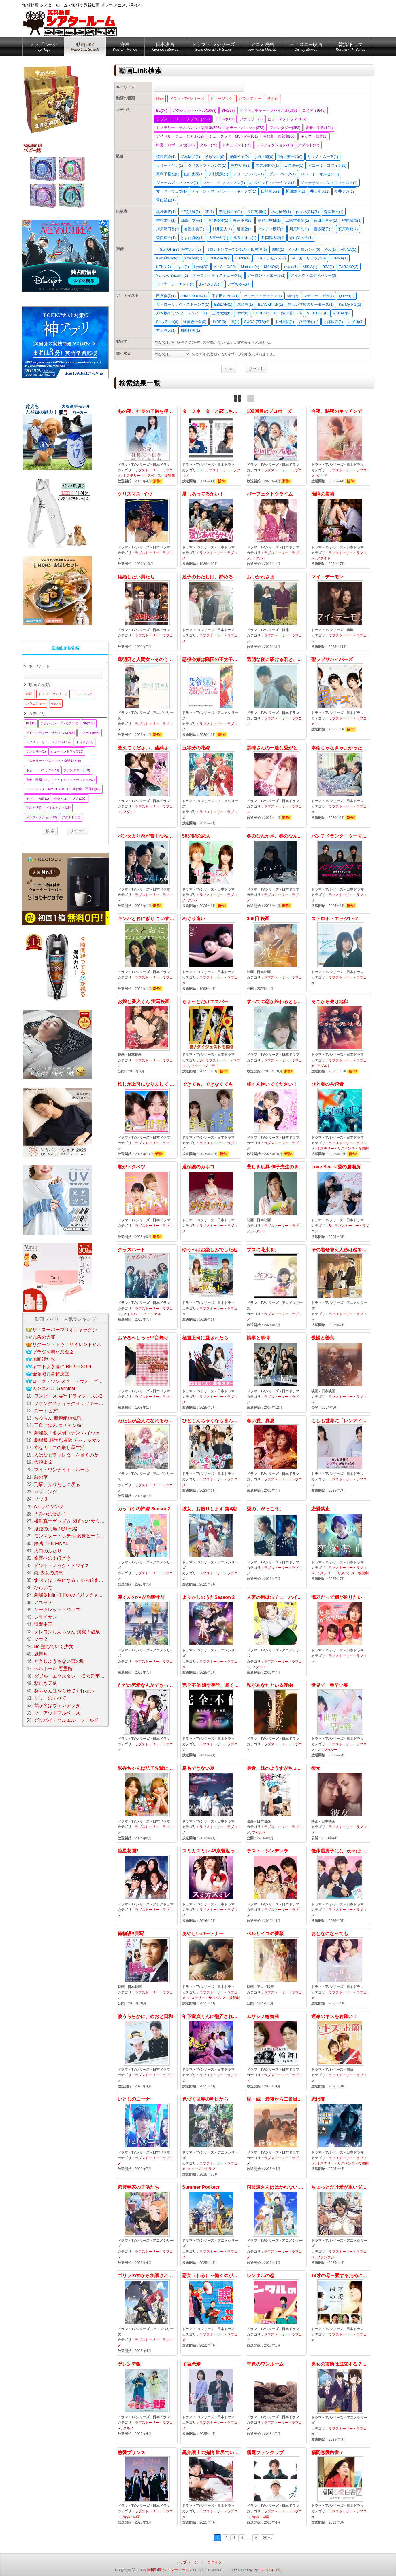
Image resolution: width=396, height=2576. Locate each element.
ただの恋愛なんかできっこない (146, 1719)
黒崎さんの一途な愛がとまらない (275, 785)
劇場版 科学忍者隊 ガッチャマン (67, 1440)
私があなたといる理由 (275, 1719)
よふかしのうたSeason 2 (211, 1634)
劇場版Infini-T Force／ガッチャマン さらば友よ (82, 1594)
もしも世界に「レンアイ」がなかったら (340, 1458)
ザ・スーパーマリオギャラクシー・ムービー (78, 1329)
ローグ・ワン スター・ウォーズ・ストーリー (79, 1381)
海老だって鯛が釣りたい (340, 1634)
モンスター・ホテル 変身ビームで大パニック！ (83, 1535)
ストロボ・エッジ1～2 (340, 953)
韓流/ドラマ (350, 48)
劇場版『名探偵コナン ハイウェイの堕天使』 (80, 1432)
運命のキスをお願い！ (340, 2051)
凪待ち (41, 1653)
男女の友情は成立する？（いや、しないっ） (340, 2401)
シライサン (45, 1617)
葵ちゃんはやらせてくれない (64, 1690)
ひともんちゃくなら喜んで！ (211, 1458)
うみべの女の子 (50, 1514)
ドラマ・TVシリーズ (213, 48)
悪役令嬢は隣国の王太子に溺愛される (211, 696)
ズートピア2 (47, 1410)
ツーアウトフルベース (57, 1713)
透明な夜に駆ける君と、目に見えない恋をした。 (275, 696)
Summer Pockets (211, 2224)
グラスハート (146, 1287)
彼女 (340, 1802)
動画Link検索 (66, 648)
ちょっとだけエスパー (211, 1036)
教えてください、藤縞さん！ (146, 785)
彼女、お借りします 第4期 (211, 1546)
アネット (43, 1602)
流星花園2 (146, 1885)
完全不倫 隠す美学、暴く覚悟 (211, 1719)
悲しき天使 (45, 1683)
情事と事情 (275, 1372)
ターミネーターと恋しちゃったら (211, 445)
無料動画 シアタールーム (168, 2570)
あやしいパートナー (211, 1968)
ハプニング (45, 1491)
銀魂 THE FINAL (51, 1543)
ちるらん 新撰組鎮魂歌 (57, 1418)
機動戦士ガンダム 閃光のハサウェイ (71, 1521)
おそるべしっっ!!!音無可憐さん (146, 1372)
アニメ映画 (262, 48)
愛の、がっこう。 (275, 1546)
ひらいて (43, 1587)
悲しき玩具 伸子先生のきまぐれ (275, 1201)
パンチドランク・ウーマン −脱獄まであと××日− (340, 870)
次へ (267, 2537)
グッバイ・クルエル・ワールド (66, 1720)
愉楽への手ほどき (52, 1558)
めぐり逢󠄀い (211, 953)
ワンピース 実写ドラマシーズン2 (68, 1396)
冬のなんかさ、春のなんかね (275, 870)
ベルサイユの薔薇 (275, 1968)
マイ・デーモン (340, 611)
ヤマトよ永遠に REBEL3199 (61, 1366)
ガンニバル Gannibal (53, 1388)
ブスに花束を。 (275, 1287)
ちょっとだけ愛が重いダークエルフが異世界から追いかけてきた (340, 2224)
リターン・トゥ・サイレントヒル (66, 1344)
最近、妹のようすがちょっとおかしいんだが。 (275, 1802)
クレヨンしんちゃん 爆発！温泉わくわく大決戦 (83, 1631)
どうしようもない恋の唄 (59, 1661)
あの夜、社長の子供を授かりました (146, 445)
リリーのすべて (50, 1698)
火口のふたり (48, 1550)
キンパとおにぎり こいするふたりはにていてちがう (146, 953)
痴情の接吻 (340, 528)
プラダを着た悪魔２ (53, 1351)
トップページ (43, 48)
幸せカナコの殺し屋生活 (59, 1447)
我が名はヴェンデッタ (57, 1705)
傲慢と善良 (340, 1372)
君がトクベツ (146, 1201)
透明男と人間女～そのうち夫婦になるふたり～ (146, 696)
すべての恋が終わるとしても (275, 1036)
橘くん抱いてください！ (275, 1118)
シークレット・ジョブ (57, 1609)
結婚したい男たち (146, 611)
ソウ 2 (40, 1639)
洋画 (125, 48)
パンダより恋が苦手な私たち (146, 870)
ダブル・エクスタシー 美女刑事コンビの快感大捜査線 (90, 1676)
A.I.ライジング (49, 1506)
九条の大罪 (43, 1336)
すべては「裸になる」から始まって (71, 1580)
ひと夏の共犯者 (340, 1118)
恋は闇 (340, 2136)
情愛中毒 (43, 1624)
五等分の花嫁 (211, 785)
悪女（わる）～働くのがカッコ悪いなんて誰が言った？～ (211, 2313)
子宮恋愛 (211, 2401)
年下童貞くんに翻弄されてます (211, 2051)
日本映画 (164, 48)
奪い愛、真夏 (275, 1458)
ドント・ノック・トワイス (61, 1565)
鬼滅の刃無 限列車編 (55, 1528)
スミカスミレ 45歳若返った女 (211, 1885)
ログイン (214, 2562)
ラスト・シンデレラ (275, 1885)
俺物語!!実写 (146, 1968)
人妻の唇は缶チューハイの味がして (275, 1634)
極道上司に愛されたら (211, 1372)
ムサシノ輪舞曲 (275, 2051)
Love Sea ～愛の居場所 (340, 1201)
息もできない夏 (211, 1802)
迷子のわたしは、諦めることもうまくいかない (211, 611)
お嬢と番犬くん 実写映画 (146, 1036)
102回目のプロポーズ (275, 445)
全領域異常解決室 (50, 1373)
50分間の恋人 (211, 870)
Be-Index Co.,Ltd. (268, 2570)
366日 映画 (275, 953)
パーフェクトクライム (275, 528)
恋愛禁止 (340, 1546)
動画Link (85, 48)
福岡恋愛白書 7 (340, 2487)
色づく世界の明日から (211, 2136)
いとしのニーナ (146, 2136)
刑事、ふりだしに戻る (57, 1484)
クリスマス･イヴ (146, 528)
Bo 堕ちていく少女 (53, 1646)
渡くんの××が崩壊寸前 (146, 1634)
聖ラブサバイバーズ (340, 696)
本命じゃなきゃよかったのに (340, 785)
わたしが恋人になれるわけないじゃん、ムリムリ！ (146, 1458)
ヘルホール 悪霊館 (53, 1668)
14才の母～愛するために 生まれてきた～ (340, 2313)
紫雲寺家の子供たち (146, 2224)
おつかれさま (275, 611)
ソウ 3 (40, 1499)
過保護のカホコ (211, 1201)
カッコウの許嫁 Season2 (146, 1546)
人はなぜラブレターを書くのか (66, 1455)
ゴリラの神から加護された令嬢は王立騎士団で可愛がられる (146, 2313)
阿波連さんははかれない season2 (275, 2224)
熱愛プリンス (146, 2487)
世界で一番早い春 (340, 1719)
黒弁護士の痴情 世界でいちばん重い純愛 (211, 2487)
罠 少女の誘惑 (48, 1572)
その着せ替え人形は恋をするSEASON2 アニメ (340, 1287)
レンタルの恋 (275, 2313)
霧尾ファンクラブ (275, 2487)
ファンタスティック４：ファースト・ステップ (82, 1403)
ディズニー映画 (306, 48)
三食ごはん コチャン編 (57, 1425)
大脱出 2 (43, 1462)
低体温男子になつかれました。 (340, 1885)
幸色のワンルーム (275, 2401)
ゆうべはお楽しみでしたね (211, 1287)
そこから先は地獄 (340, 1036)
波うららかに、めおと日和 (146, 2051)
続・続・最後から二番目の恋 (275, 2136)
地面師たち (43, 1359)
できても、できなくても (211, 1118)
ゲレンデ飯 (146, 2401)
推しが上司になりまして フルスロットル (146, 1118)
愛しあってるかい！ (211, 528)
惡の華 (41, 1477)
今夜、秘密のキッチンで (340, 445)
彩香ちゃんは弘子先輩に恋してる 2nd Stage (146, 1802)
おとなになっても (340, 1968)
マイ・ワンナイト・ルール (61, 1469)
